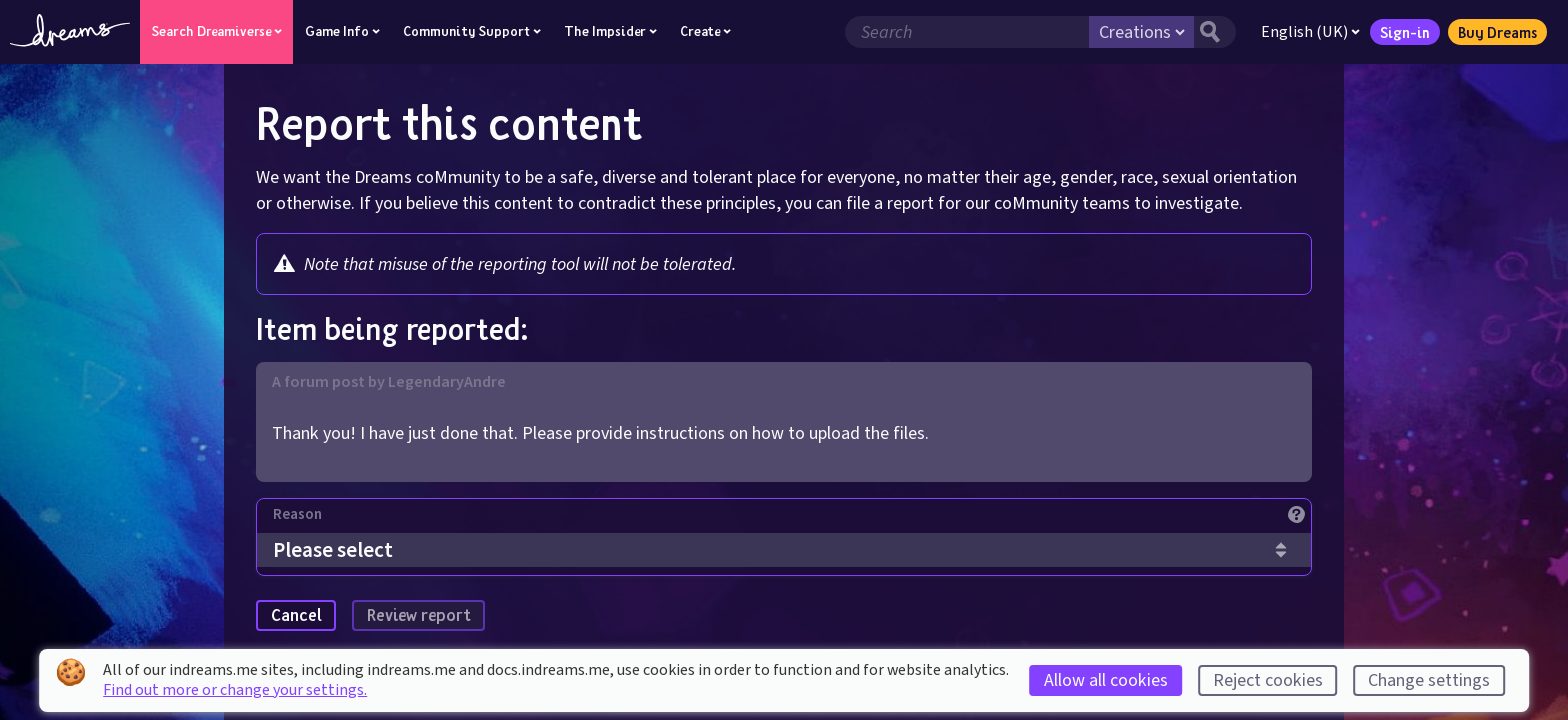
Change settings (1429, 680)
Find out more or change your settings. (235, 690)
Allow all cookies (1106, 680)
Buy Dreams (1497, 32)
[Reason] (792, 519)
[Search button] (1215, 32)
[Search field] (967, 32)
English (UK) (1310, 32)
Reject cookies (1268, 680)
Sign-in (1405, 32)
